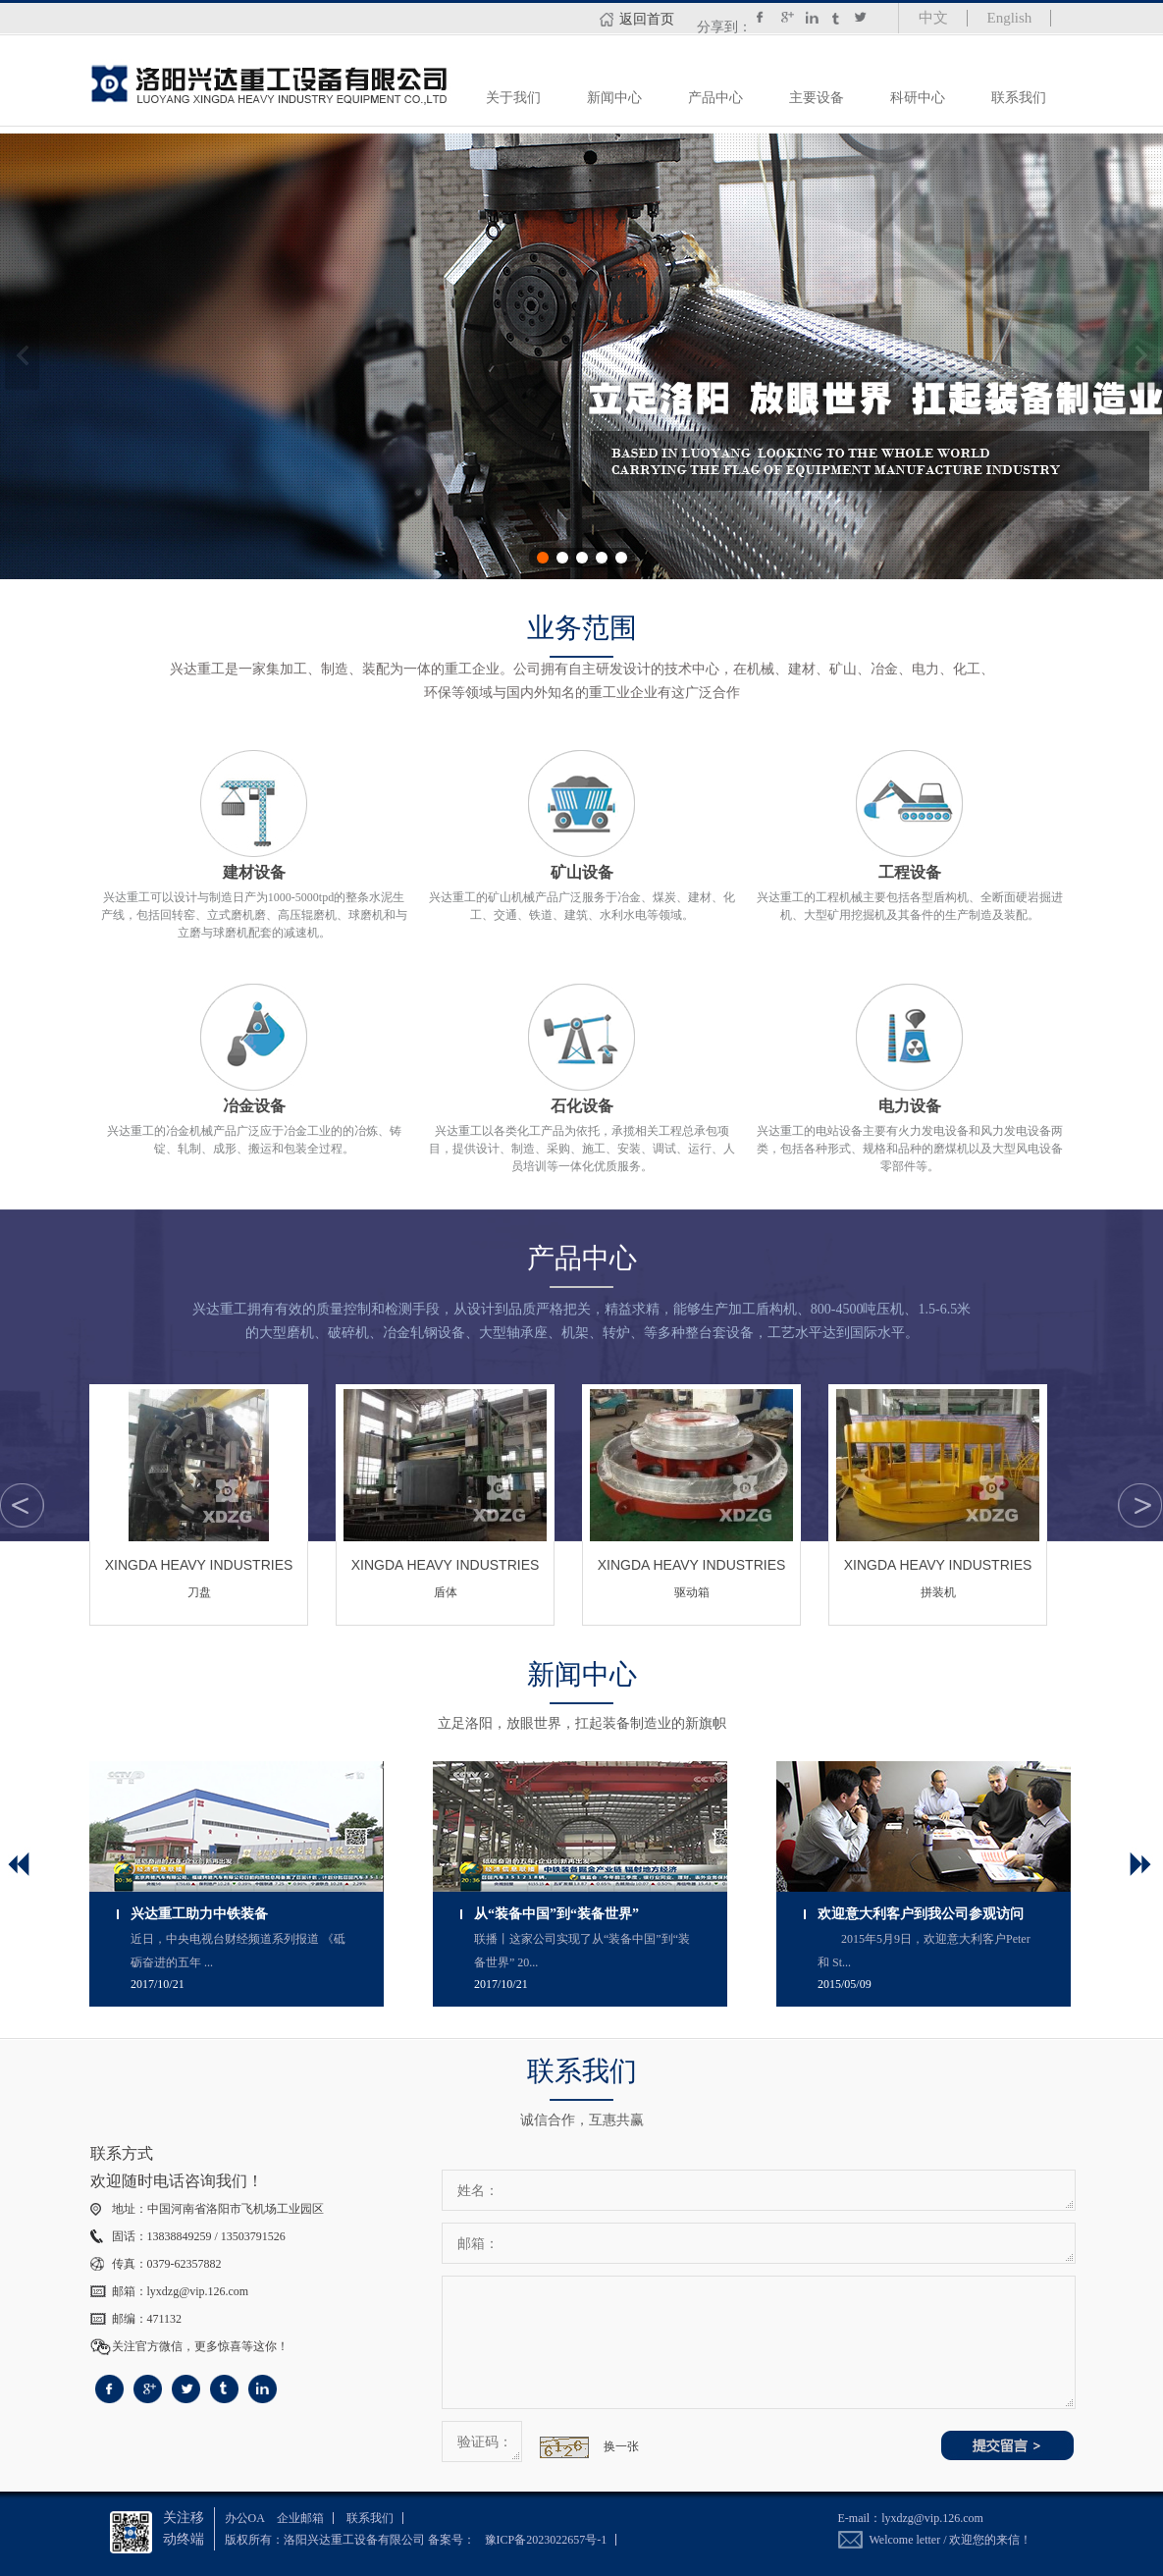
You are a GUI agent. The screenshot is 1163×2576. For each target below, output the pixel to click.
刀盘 (198, 1575)
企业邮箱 (300, 2518)
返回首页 (646, 19)
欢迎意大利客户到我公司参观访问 (921, 1913)
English (1009, 18)
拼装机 (937, 1575)
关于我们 (513, 97)
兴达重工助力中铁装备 (199, 1913)
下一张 (1141, 355)
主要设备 (816, 97)
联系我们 (1018, 97)
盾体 (445, 1575)
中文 (933, 18)
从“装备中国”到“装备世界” (556, 1913)
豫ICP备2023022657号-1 (546, 2540)
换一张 (621, 2446)
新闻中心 (614, 97)
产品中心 (715, 97)
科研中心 (917, 97)
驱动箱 (691, 1575)
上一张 (22, 355)
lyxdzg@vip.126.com (932, 2518)
